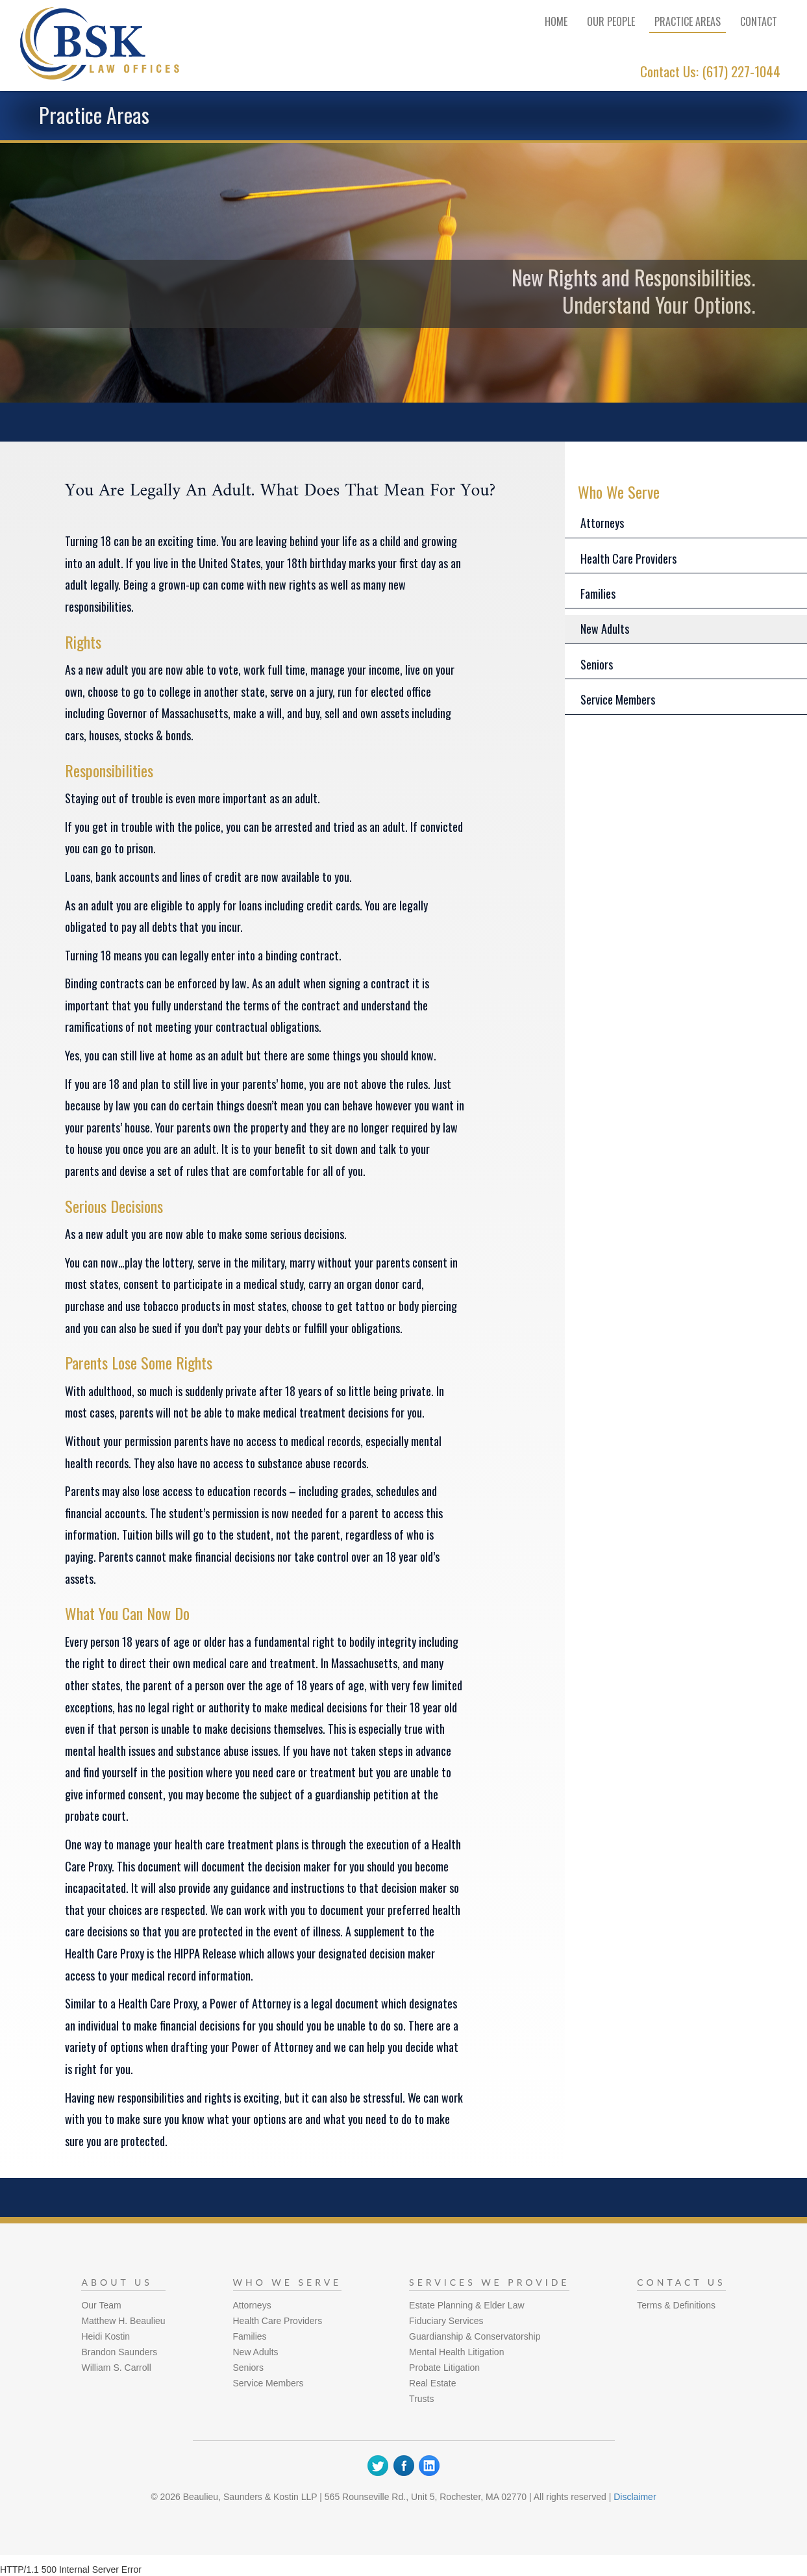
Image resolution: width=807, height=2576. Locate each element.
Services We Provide (489, 2282)
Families (597, 593)
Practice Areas (687, 21)
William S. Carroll (116, 2367)
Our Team (101, 2305)
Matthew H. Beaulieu (123, 2321)
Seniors (596, 664)
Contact (758, 21)
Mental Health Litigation (456, 2352)
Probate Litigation (444, 2367)
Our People (611, 21)
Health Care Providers (628, 558)
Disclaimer (635, 2497)
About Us (116, 2282)
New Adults (604, 628)
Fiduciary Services (446, 2321)
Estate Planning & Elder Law (466, 2305)
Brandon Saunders (119, 2352)
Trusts (421, 2399)
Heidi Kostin (105, 2336)
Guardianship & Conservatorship (474, 2336)
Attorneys (602, 522)
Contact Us (681, 2282)
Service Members (617, 699)
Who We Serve (287, 2282)
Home (556, 21)
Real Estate (432, 2383)
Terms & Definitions (676, 2305)
